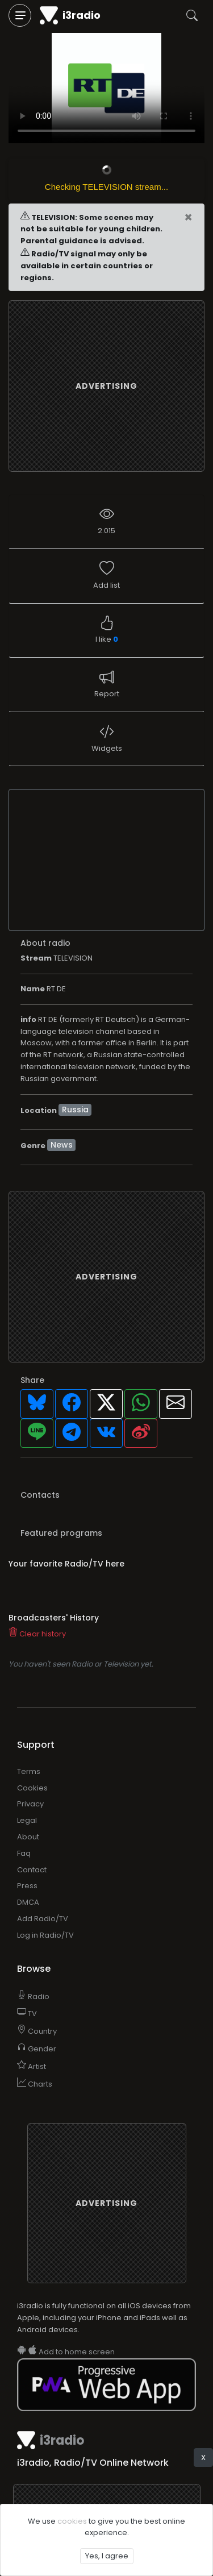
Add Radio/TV (42, 1918)
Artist (31, 2066)
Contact (32, 1869)
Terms (28, 1771)
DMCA (28, 1902)
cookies (72, 2521)
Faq (24, 1853)
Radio (33, 1996)
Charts (34, 2084)
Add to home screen (66, 2351)
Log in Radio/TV (45, 1935)
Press (27, 1885)
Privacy (30, 1803)
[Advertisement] (110, 386)
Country (37, 2031)
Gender (36, 2048)
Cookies (32, 1788)
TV (27, 2013)
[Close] (188, 217)
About (28, 1836)
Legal (27, 1820)
